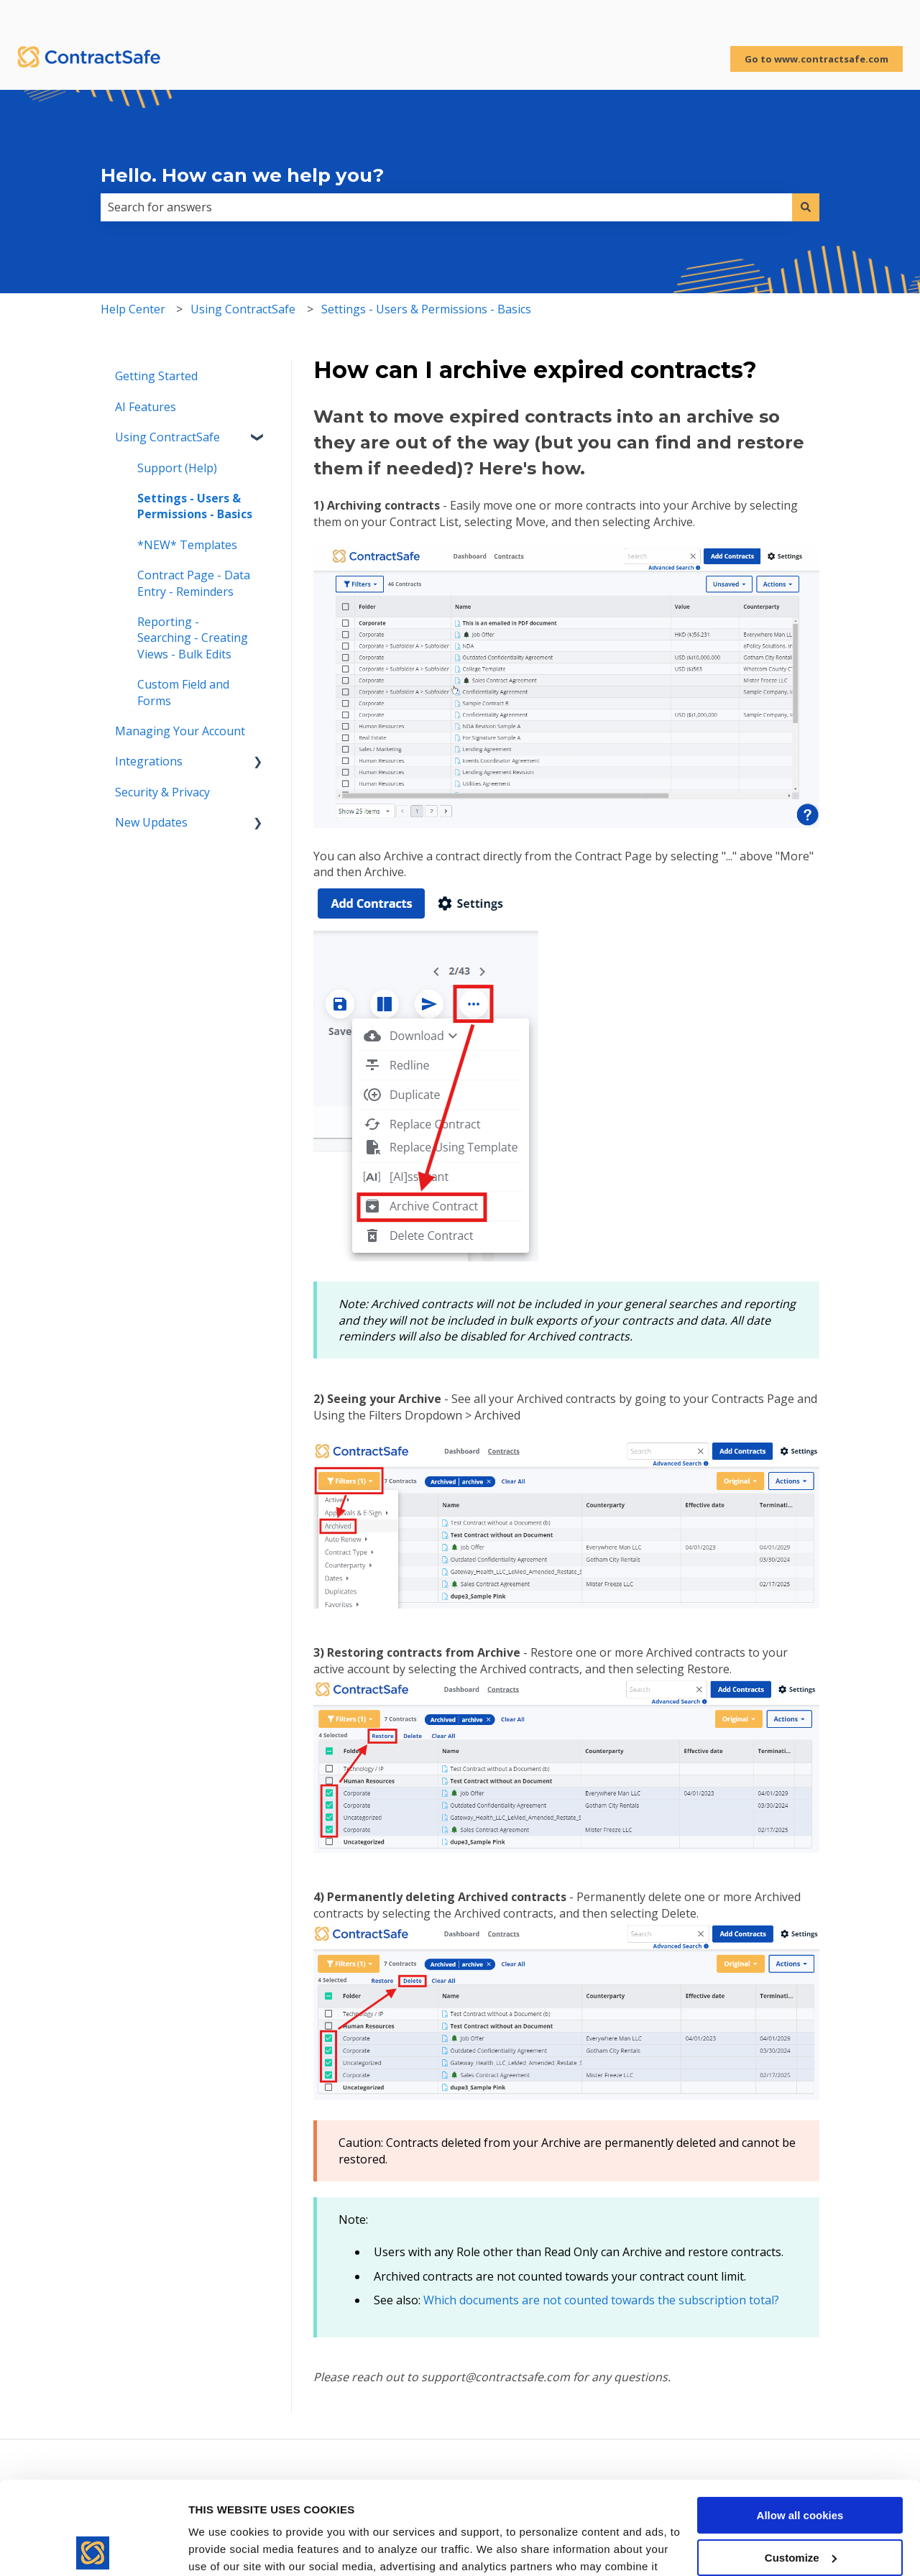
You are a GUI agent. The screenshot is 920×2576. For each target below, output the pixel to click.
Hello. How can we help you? (242, 175)
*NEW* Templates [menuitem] (187, 545)
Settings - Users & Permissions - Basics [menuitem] (194, 506)
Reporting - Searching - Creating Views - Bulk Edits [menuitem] (192, 638)
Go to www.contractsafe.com (816, 58)
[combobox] (446, 207)
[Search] (805, 207)
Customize (801, 2465)
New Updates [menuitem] (151, 822)
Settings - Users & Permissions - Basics (426, 309)
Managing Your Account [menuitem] (180, 731)
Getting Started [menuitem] (156, 376)
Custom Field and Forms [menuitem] (183, 692)
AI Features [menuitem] (145, 407)
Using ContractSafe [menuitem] (167, 437)
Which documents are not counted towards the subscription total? (601, 2300)
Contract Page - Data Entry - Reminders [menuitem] (193, 583)
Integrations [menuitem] (149, 761)
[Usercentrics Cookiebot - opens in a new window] (93, 2548)
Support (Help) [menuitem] (177, 468)
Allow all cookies (800, 2422)
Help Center (133, 309)
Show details (221, 2548)
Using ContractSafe (242, 309)
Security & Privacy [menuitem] (162, 792)
